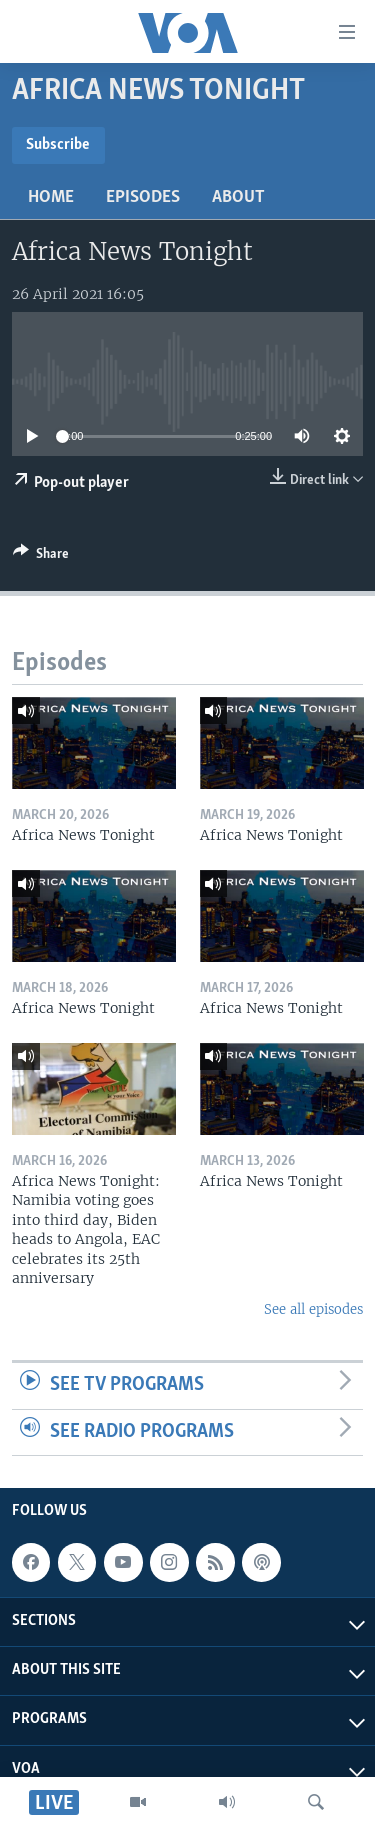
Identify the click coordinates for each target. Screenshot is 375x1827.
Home (51, 197)
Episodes (143, 197)
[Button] (41, 557)
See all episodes (313, 1309)
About (238, 197)
